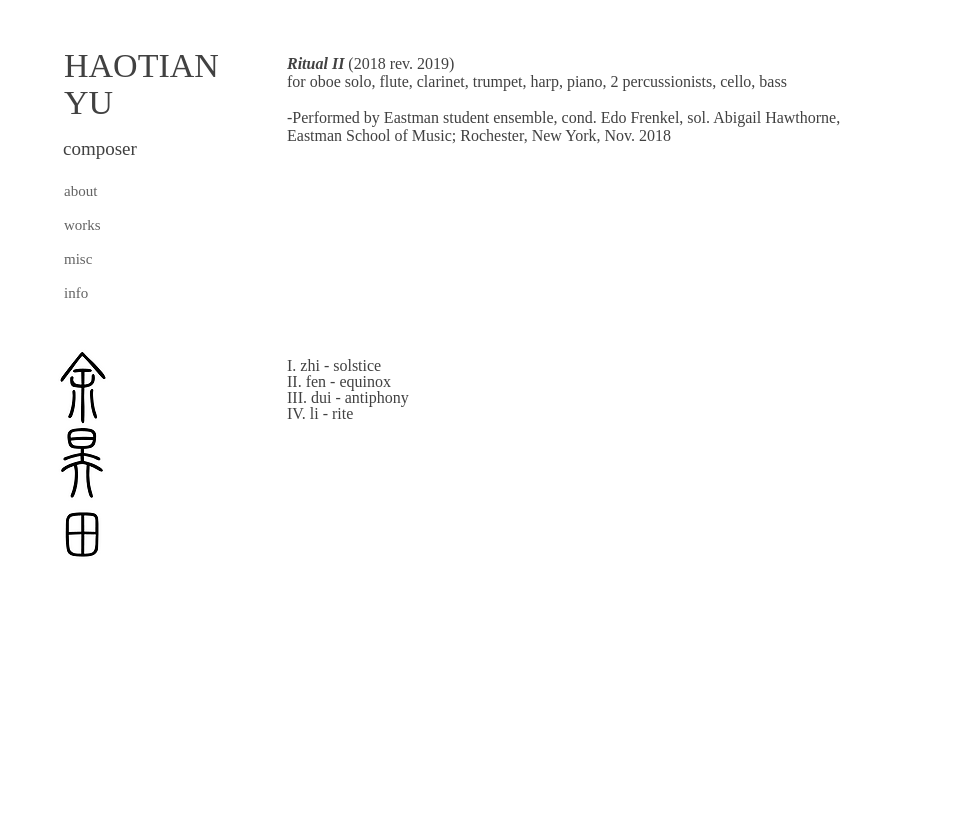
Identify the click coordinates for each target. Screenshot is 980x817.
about (80, 191)
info (76, 293)
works (82, 225)
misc (78, 259)
